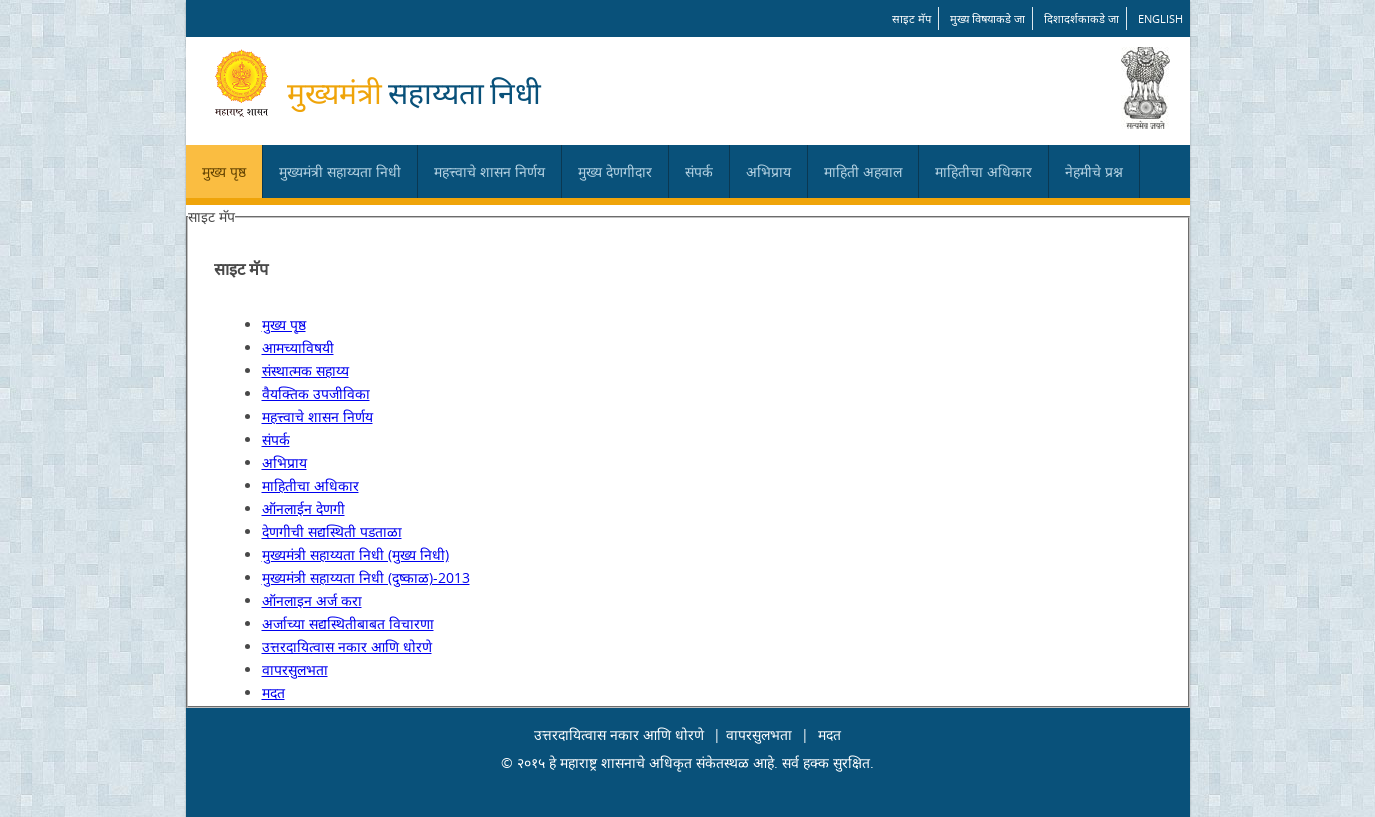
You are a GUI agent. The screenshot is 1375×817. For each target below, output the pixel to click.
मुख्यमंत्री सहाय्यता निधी (340, 171)
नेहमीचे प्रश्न (1094, 171)
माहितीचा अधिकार (983, 171)
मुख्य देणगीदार (615, 171)
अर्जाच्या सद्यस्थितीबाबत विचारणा (348, 623)
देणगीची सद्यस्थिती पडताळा (332, 531)
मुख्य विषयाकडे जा (987, 18)
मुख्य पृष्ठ (224, 171)
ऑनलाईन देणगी (303, 508)
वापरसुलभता (295, 669)
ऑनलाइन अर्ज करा (312, 600)
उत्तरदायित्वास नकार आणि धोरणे (347, 646)
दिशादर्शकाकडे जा (1081, 18)
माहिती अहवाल (863, 171)
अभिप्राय (768, 171)
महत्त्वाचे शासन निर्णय (489, 171)
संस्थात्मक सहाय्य (305, 370)
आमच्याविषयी (298, 347)
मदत (273, 692)
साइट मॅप (911, 18)
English (1160, 18)
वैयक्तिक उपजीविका (316, 393)
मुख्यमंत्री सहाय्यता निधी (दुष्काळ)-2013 (366, 577)
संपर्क (699, 171)
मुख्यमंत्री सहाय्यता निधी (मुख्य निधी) (355, 554)
